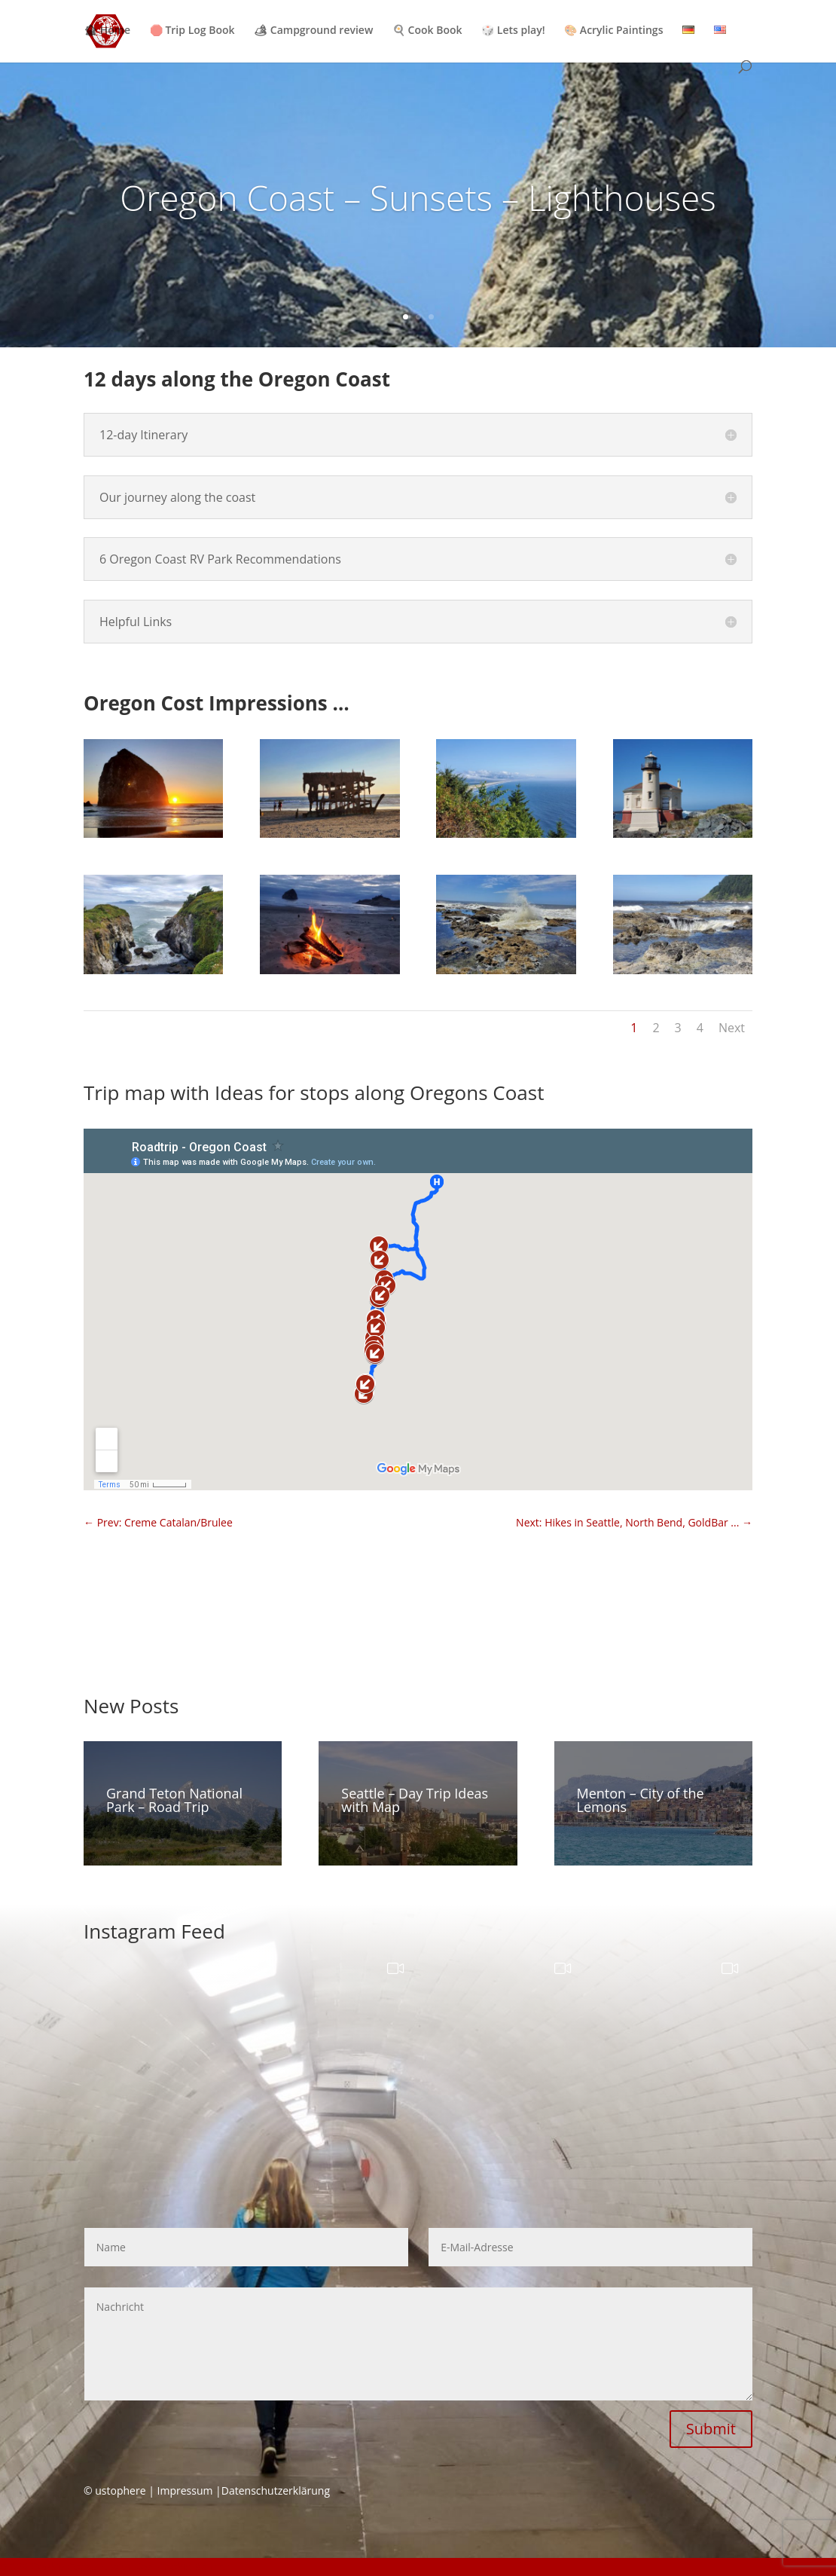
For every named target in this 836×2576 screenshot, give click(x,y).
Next (732, 1027)
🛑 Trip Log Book (192, 31)
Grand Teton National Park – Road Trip (174, 1800)
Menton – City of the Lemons (640, 1800)
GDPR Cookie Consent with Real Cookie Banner (115, 2566)
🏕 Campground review (313, 31)
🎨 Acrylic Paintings (613, 31)
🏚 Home (107, 31)
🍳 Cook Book (427, 31)
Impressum (185, 2490)
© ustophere (115, 2490)
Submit (711, 2429)
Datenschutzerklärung (275, 2490)
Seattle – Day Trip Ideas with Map (414, 1800)
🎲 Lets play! (513, 31)
